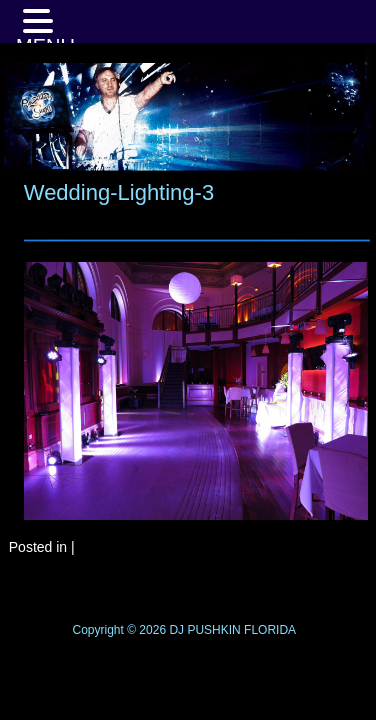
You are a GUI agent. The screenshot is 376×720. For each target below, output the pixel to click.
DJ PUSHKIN (203, 630)
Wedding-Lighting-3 (119, 192)
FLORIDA (270, 630)
